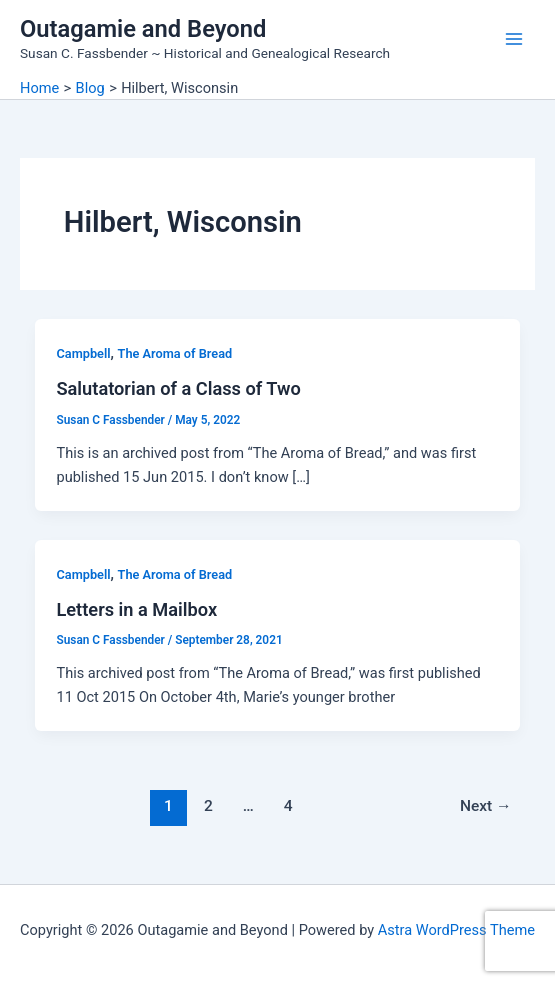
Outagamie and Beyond (143, 29)
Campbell (83, 353)
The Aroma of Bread (175, 353)
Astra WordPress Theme (456, 930)
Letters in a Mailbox (136, 609)
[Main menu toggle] (514, 39)
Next (486, 806)
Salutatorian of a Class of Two (178, 388)
